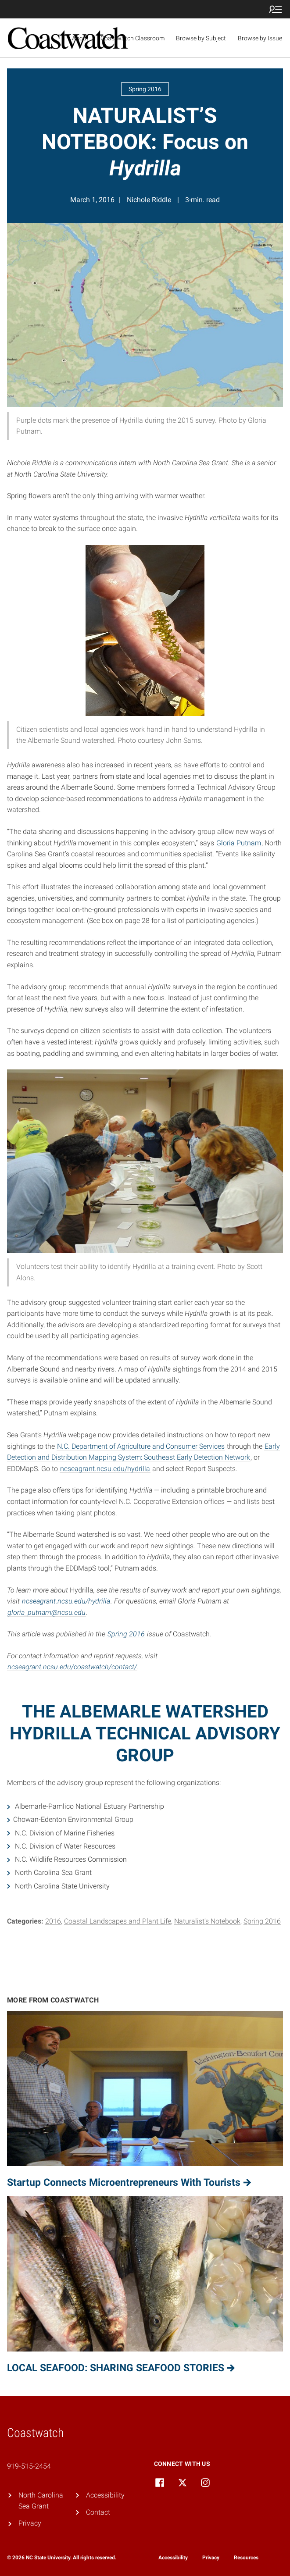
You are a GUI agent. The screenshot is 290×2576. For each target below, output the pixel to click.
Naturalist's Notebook (207, 1921)
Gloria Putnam (238, 843)
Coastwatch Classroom (132, 38)
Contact (98, 2512)
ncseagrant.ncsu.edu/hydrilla (105, 1468)
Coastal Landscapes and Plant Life (117, 1921)
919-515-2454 (29, 2466)
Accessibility (105, 2495)
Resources (246, 2558)
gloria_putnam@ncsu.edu (46, 1612)
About (80, 38)
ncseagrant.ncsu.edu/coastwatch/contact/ (72, 1667)
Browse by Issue (260, 38)
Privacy (29, 2523)
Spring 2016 (126, 1634)
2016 (53, 1921)
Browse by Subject (201, 38)
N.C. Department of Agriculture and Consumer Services (141, 1446)
